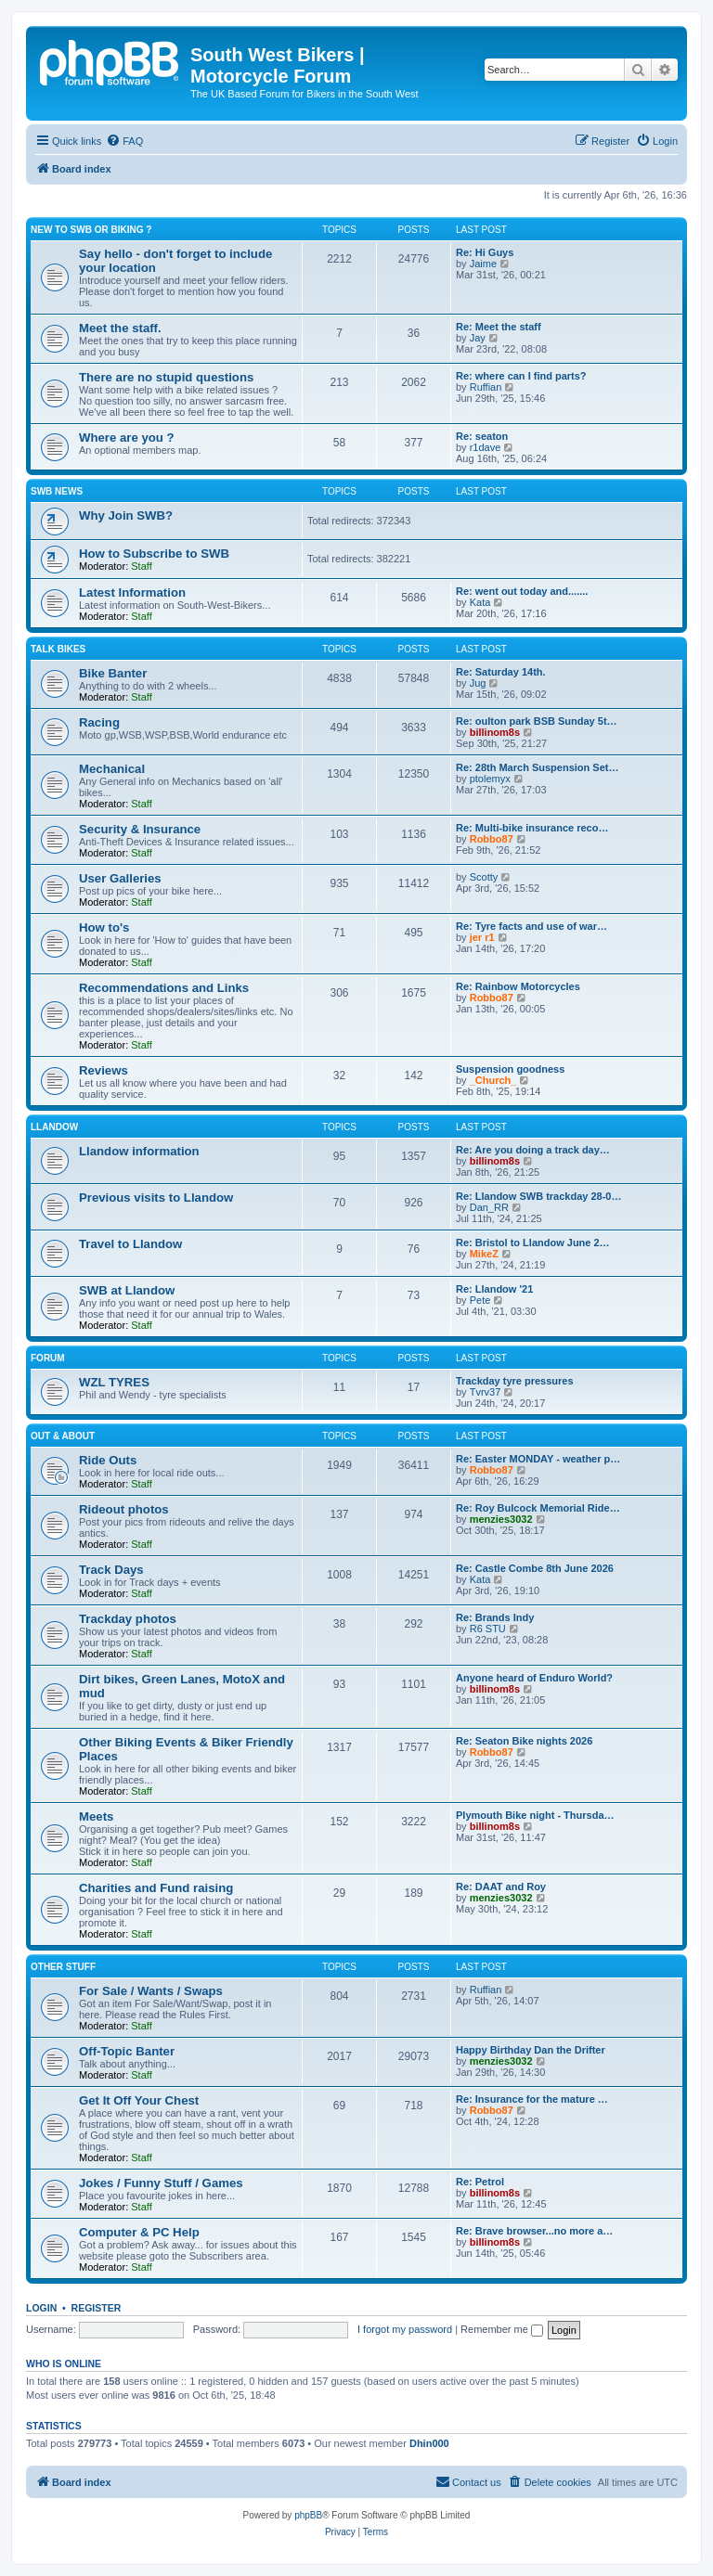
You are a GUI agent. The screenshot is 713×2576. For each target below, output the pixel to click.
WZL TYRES (114, 1382)
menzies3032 (501, 1519)
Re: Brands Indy (495, 1617)
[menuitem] (124, 141)
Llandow (54, 1127)
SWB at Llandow (127, 1290)
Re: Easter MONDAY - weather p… (538, 1458)
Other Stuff (63, 1967)
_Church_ (493, 1080)
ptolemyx (490, 778)
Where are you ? (127, 437)
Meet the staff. (120, 328)
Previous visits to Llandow (156, 1197)
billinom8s (495, 732)
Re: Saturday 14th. (501, 671)
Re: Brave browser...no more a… (534, 2230)
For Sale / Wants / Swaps (151, 1991)
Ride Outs (107, 1460)
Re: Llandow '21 (494, 1288)
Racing (99, 722)
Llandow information (139, 1151)
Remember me (501, 2329)
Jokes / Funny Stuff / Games (161, 2183)
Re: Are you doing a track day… (533, 1149)
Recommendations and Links (164, 988)
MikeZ (484, 1253)
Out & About (63, 1436)
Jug (478, 683)
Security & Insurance (140, 829)
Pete (480, 1300)
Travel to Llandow (130, 1244)
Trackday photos (127, 1619)
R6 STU (488, 1628)
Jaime (483, 263)
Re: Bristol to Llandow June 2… (533, 1242)
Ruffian (486, 387)
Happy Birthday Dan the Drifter (530, 2049)
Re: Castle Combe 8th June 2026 (535, 1568)
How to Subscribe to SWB (154, 553)
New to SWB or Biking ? (91, 230)
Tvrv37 (485, 1391)
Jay (478, 337)
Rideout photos (124, 1509)
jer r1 (482, 937)
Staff (141, 566)
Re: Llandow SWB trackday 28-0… (539, 1196)
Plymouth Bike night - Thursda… (535, 1815)
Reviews (103, 1070)
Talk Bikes (58, 649)
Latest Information (132, 592)
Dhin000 (429, 2443)
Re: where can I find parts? (521, 375)
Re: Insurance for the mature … (532, 2099)
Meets (96, 1816)
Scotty (484, 876)
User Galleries (120, 878)
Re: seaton (482, 436)
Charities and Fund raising (156, 1888)
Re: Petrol (480, 2181)
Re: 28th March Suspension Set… (537, 767)
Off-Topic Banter (127, 2051)
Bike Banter (113, 673)
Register (96, 2307)
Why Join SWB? (126, 515)
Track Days (111, 1570)
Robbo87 (491, 838)
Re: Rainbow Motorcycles (518, 986)
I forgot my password (404, 2329)
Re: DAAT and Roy (501, 1886)
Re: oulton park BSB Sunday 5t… (536, 721)
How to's (104, 927)
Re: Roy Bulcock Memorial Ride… (538, 1507)
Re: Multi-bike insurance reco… (532, 827)
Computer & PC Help (139, 2232)
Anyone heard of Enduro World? (534, 1677)
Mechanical (112, 769)
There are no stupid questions (166, 377)
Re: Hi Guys (484, 252)
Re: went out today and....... (522, 591)
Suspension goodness (510, 1069)
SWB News (57, 491)
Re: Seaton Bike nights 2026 (524, 1740)
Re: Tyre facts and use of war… (531, 926)
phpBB (308, 2515)
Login (41, 2307)
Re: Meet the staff (498, 326)
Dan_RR (489, 1207)
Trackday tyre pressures (515, 1380)
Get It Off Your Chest (139, 2100)
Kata (480, 602)
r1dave (485, 447)
